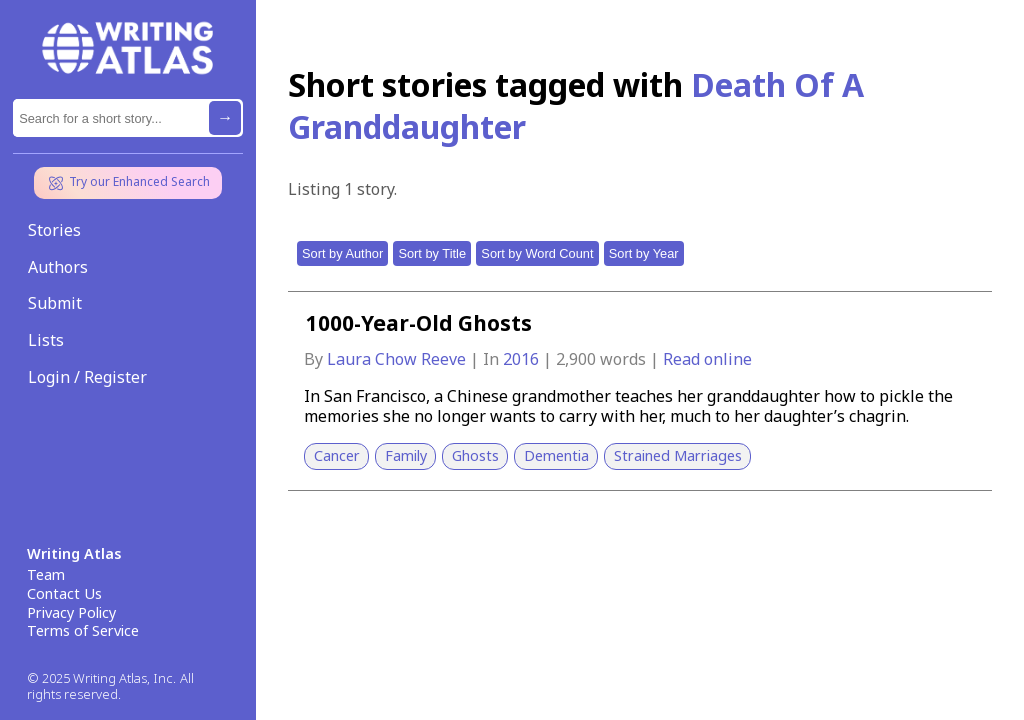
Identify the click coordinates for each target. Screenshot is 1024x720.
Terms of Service (83, 631)
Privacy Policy (71, 613)
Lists (46, 340)
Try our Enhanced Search (128, 183)
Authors (58, 267)
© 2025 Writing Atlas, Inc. (101, 678)
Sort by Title (432, 253)
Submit (55, 303)
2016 (523, 359)
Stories (54, 230)
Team (46, 575)
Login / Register (87, 377)
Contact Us (64, 594)
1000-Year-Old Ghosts (419, 323)
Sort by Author (342, 253)
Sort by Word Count (537, 253)
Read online (707, 359)
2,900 (576, 359)
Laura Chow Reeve (398, 359)
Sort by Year (644, 253)
